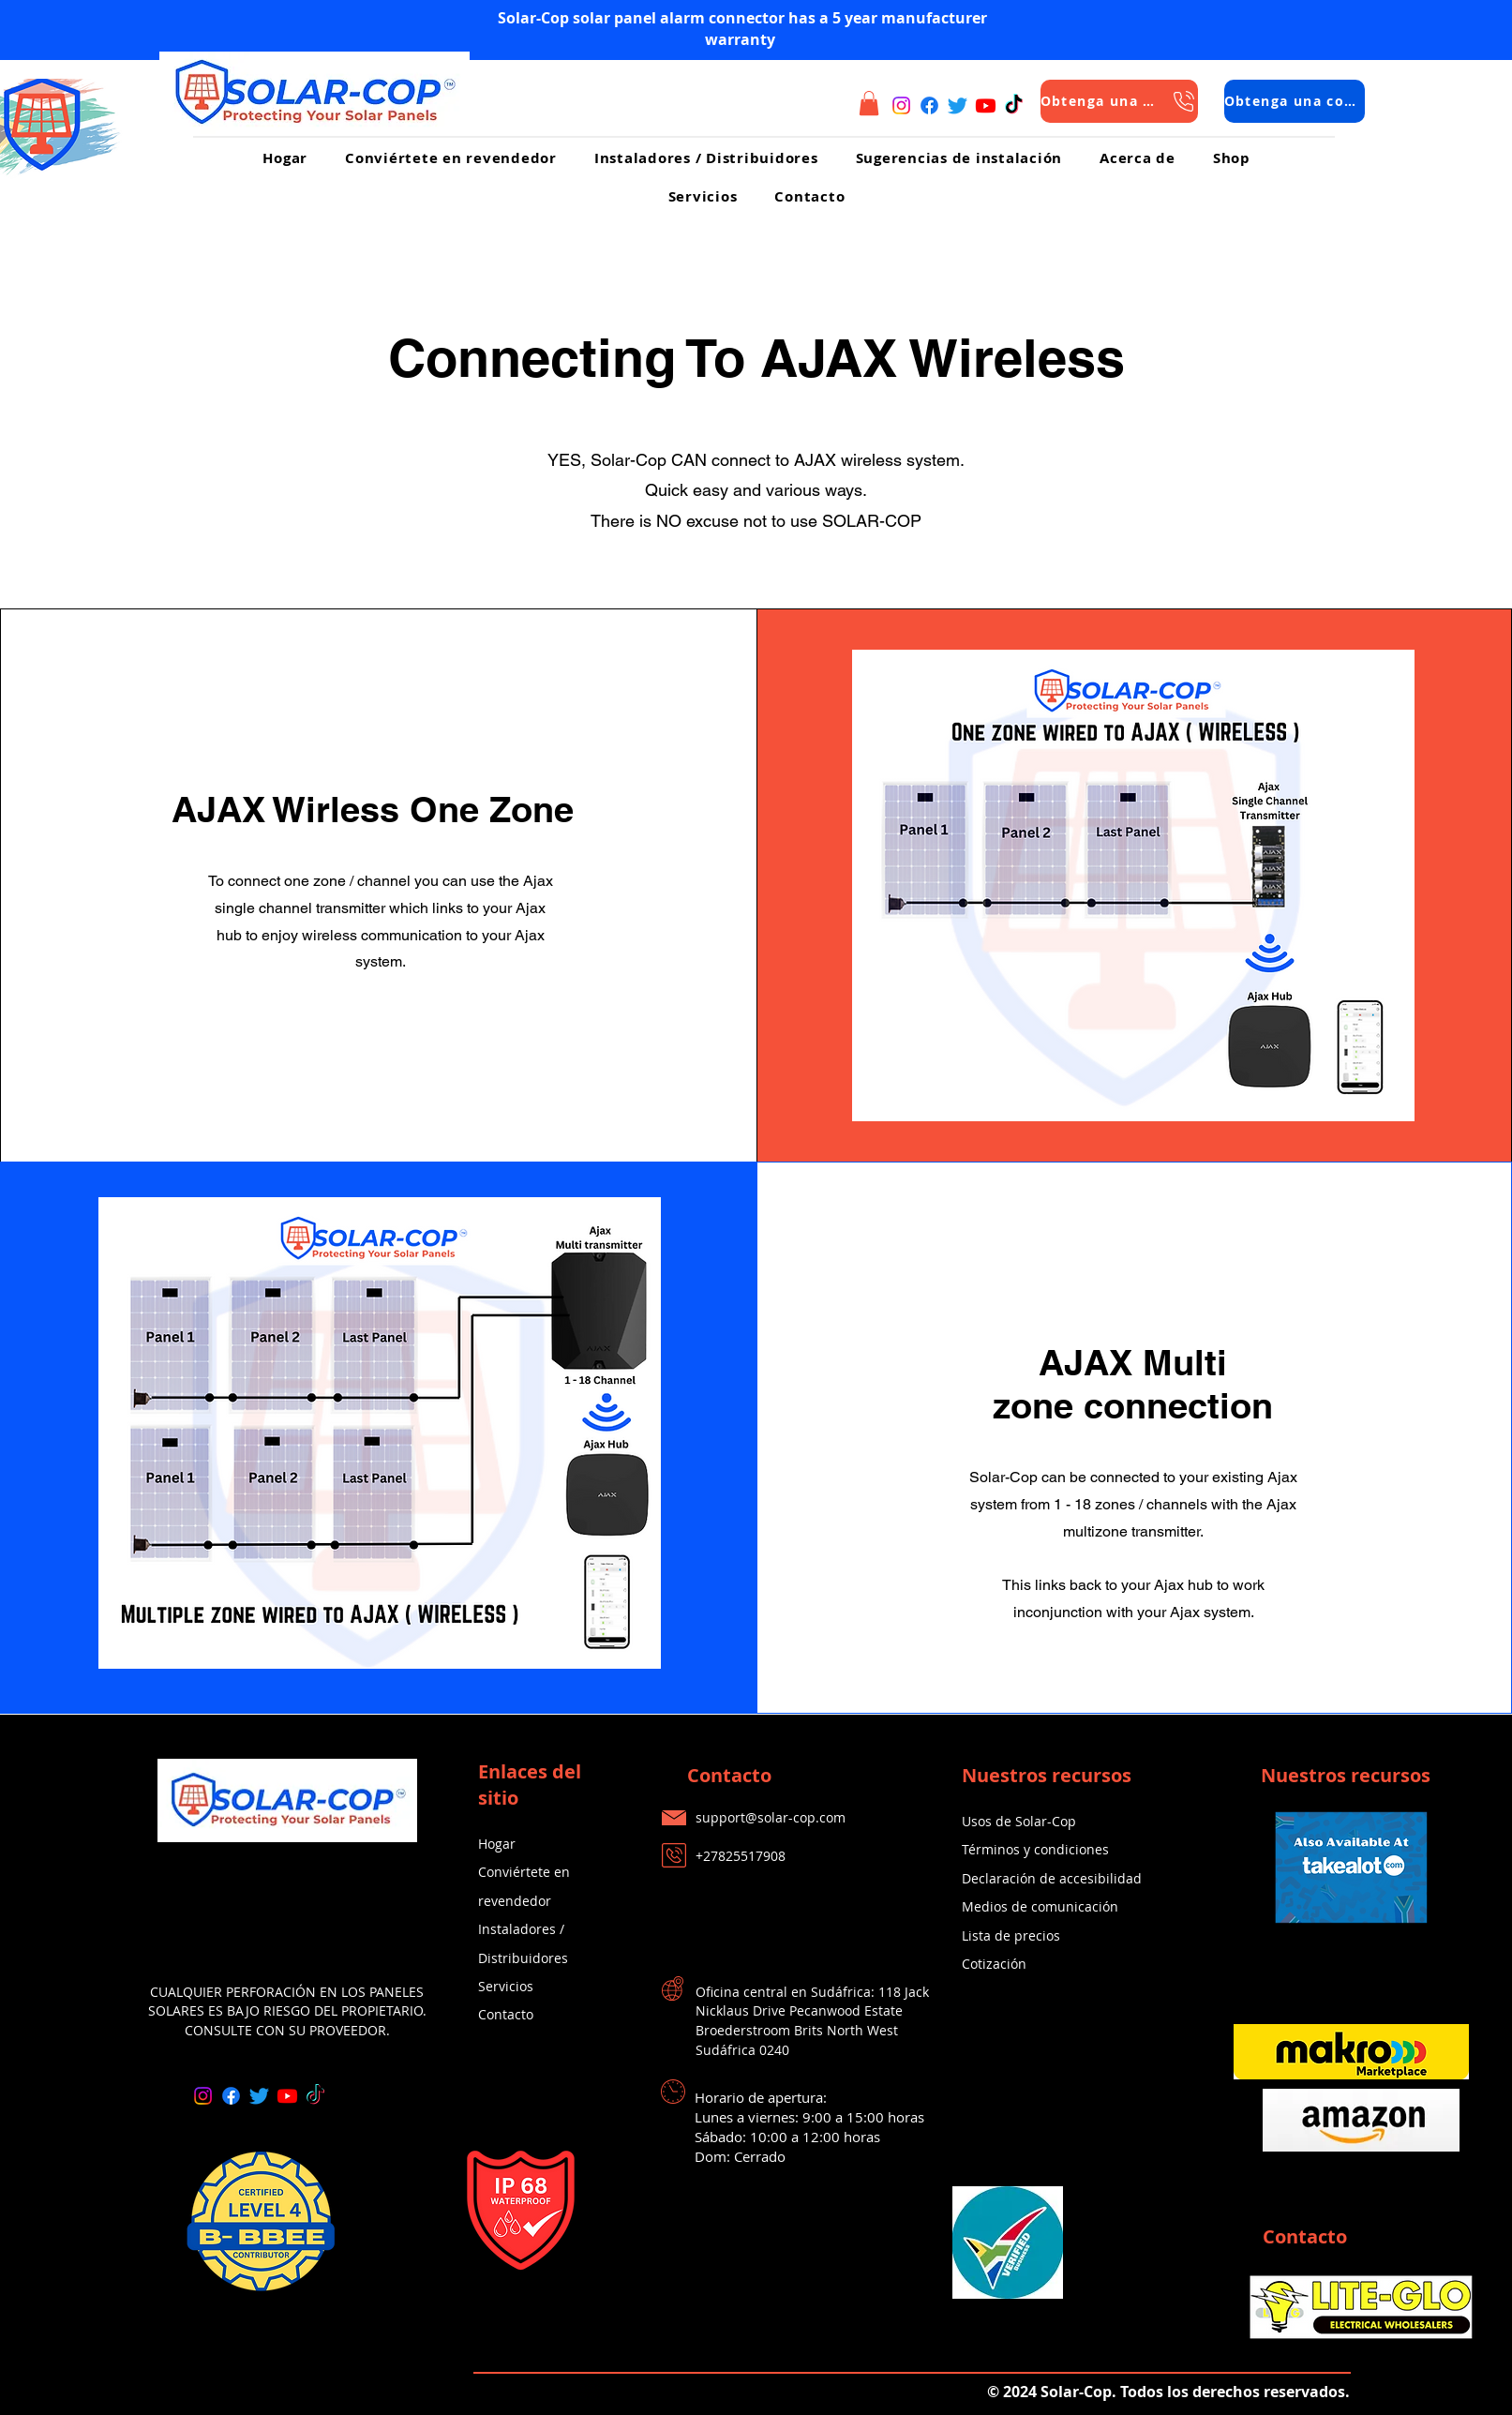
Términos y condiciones (1035, 1849)
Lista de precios (1011, 1935)
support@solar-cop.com (771, 1817)
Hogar (497, 1843)
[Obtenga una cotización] (1119, 101)
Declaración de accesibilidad (1052, 1878)
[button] (869, 103)
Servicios (505, 1986)
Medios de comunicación (1040, 1906)
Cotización (994, 1963)
